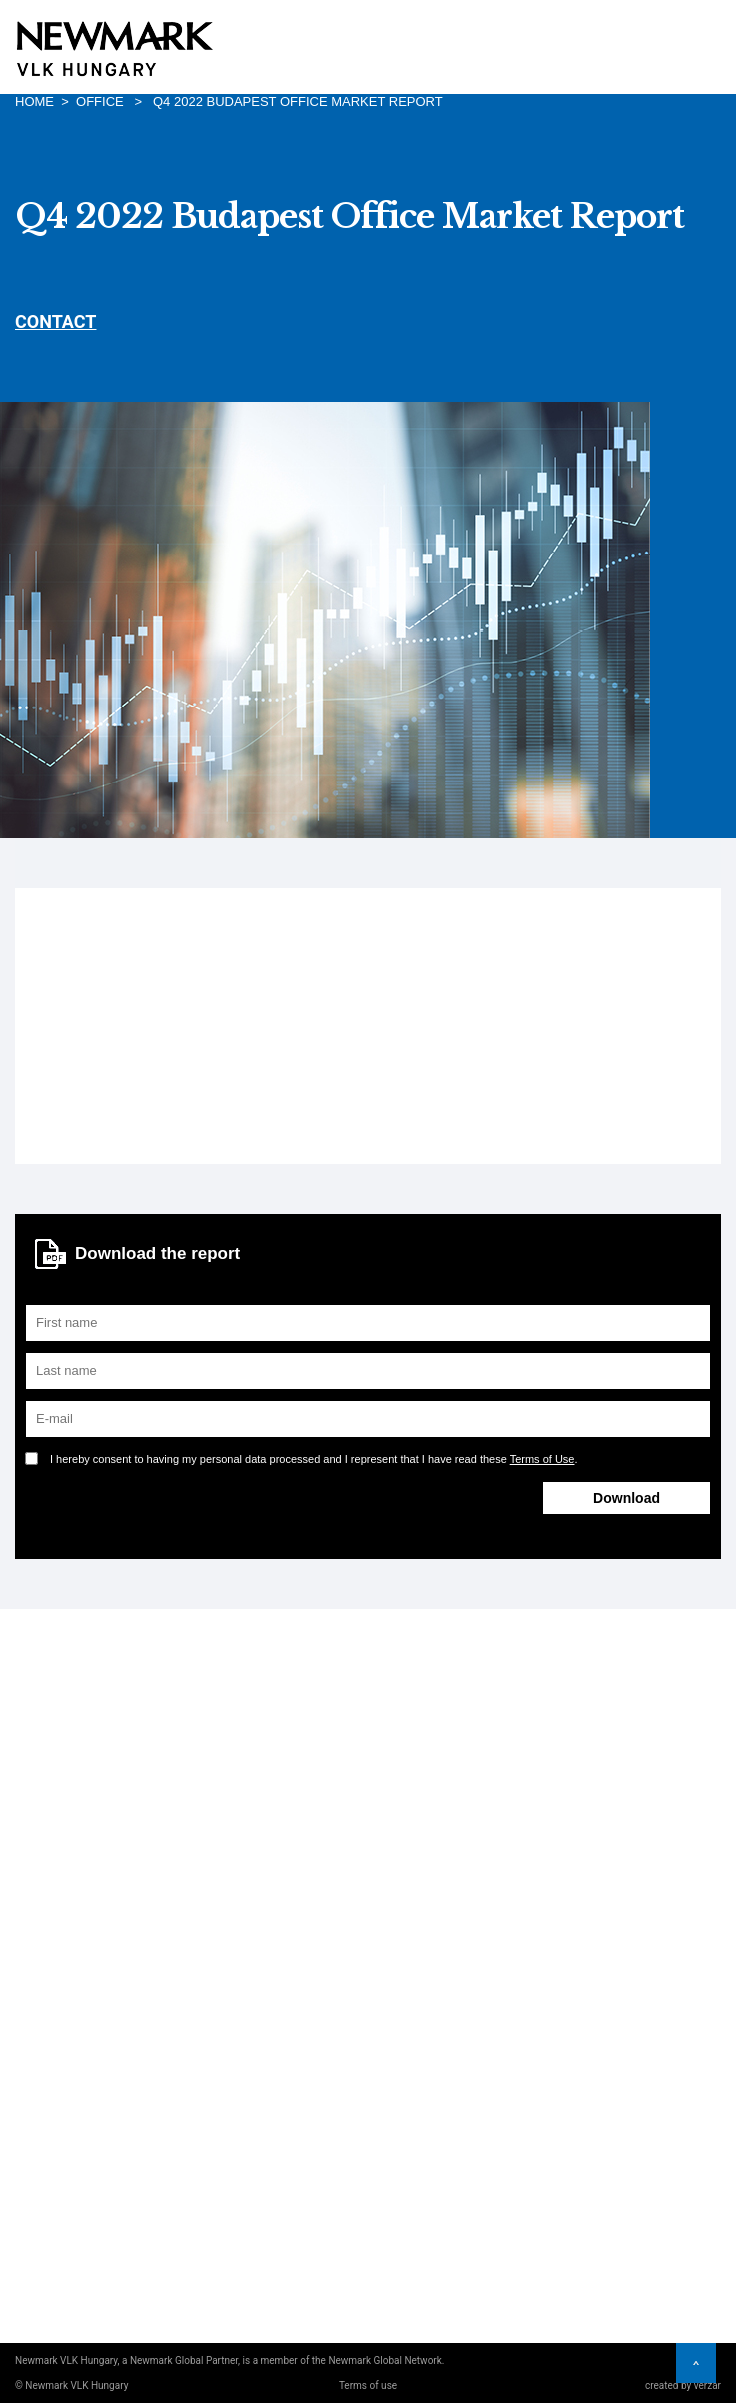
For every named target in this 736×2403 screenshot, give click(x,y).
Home (34, 101)
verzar (707, 2385)
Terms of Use (542, 1459)
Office (100, 101)
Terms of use (368, 2385)
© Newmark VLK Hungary (71, 2385)
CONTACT (55, 321)
